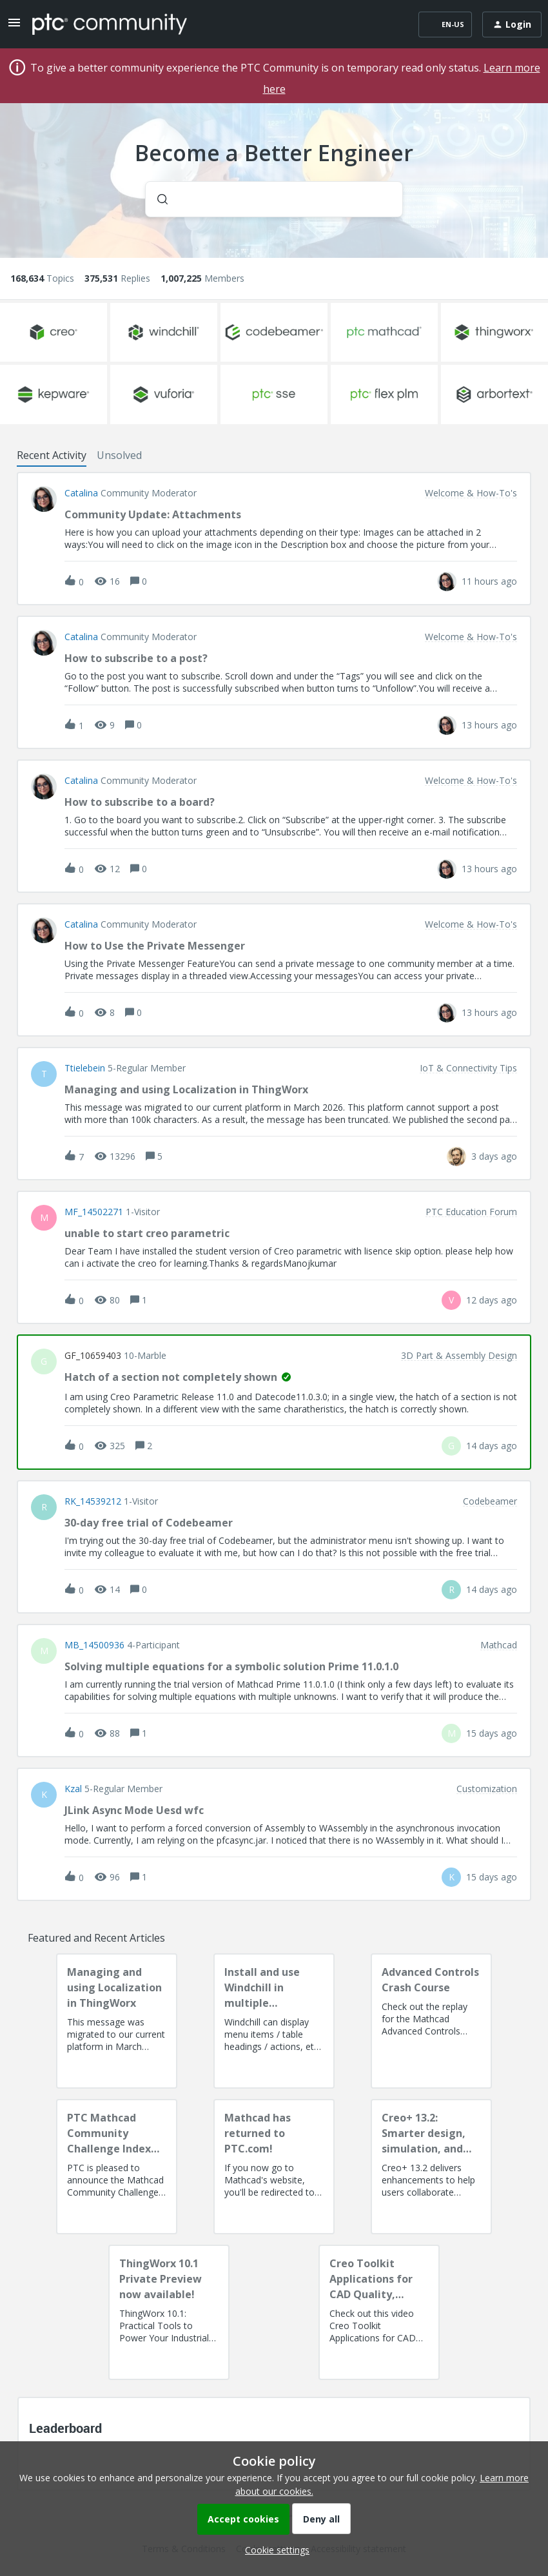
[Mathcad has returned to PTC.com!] (274, 2166)
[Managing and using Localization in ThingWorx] (116, 2021)
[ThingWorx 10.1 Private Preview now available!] (169, 2312)
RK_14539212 (92, 1501)
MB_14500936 (94, 1645)
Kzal (73, 1788)
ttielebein (84, 1068)
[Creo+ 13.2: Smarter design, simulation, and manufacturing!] (431, 2166)
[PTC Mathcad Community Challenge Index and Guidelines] (116, 2166)
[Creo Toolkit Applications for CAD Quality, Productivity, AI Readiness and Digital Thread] (379, 2312)
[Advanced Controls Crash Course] (431, 2021)
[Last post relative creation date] (489, 581)
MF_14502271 (93, 1211)
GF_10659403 (92, 1355)
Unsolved (119, 455)
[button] (274, 2550)
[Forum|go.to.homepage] (109, 24)
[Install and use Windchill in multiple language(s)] (274, 2021)
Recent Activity (51, 455)
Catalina (81, 493)
